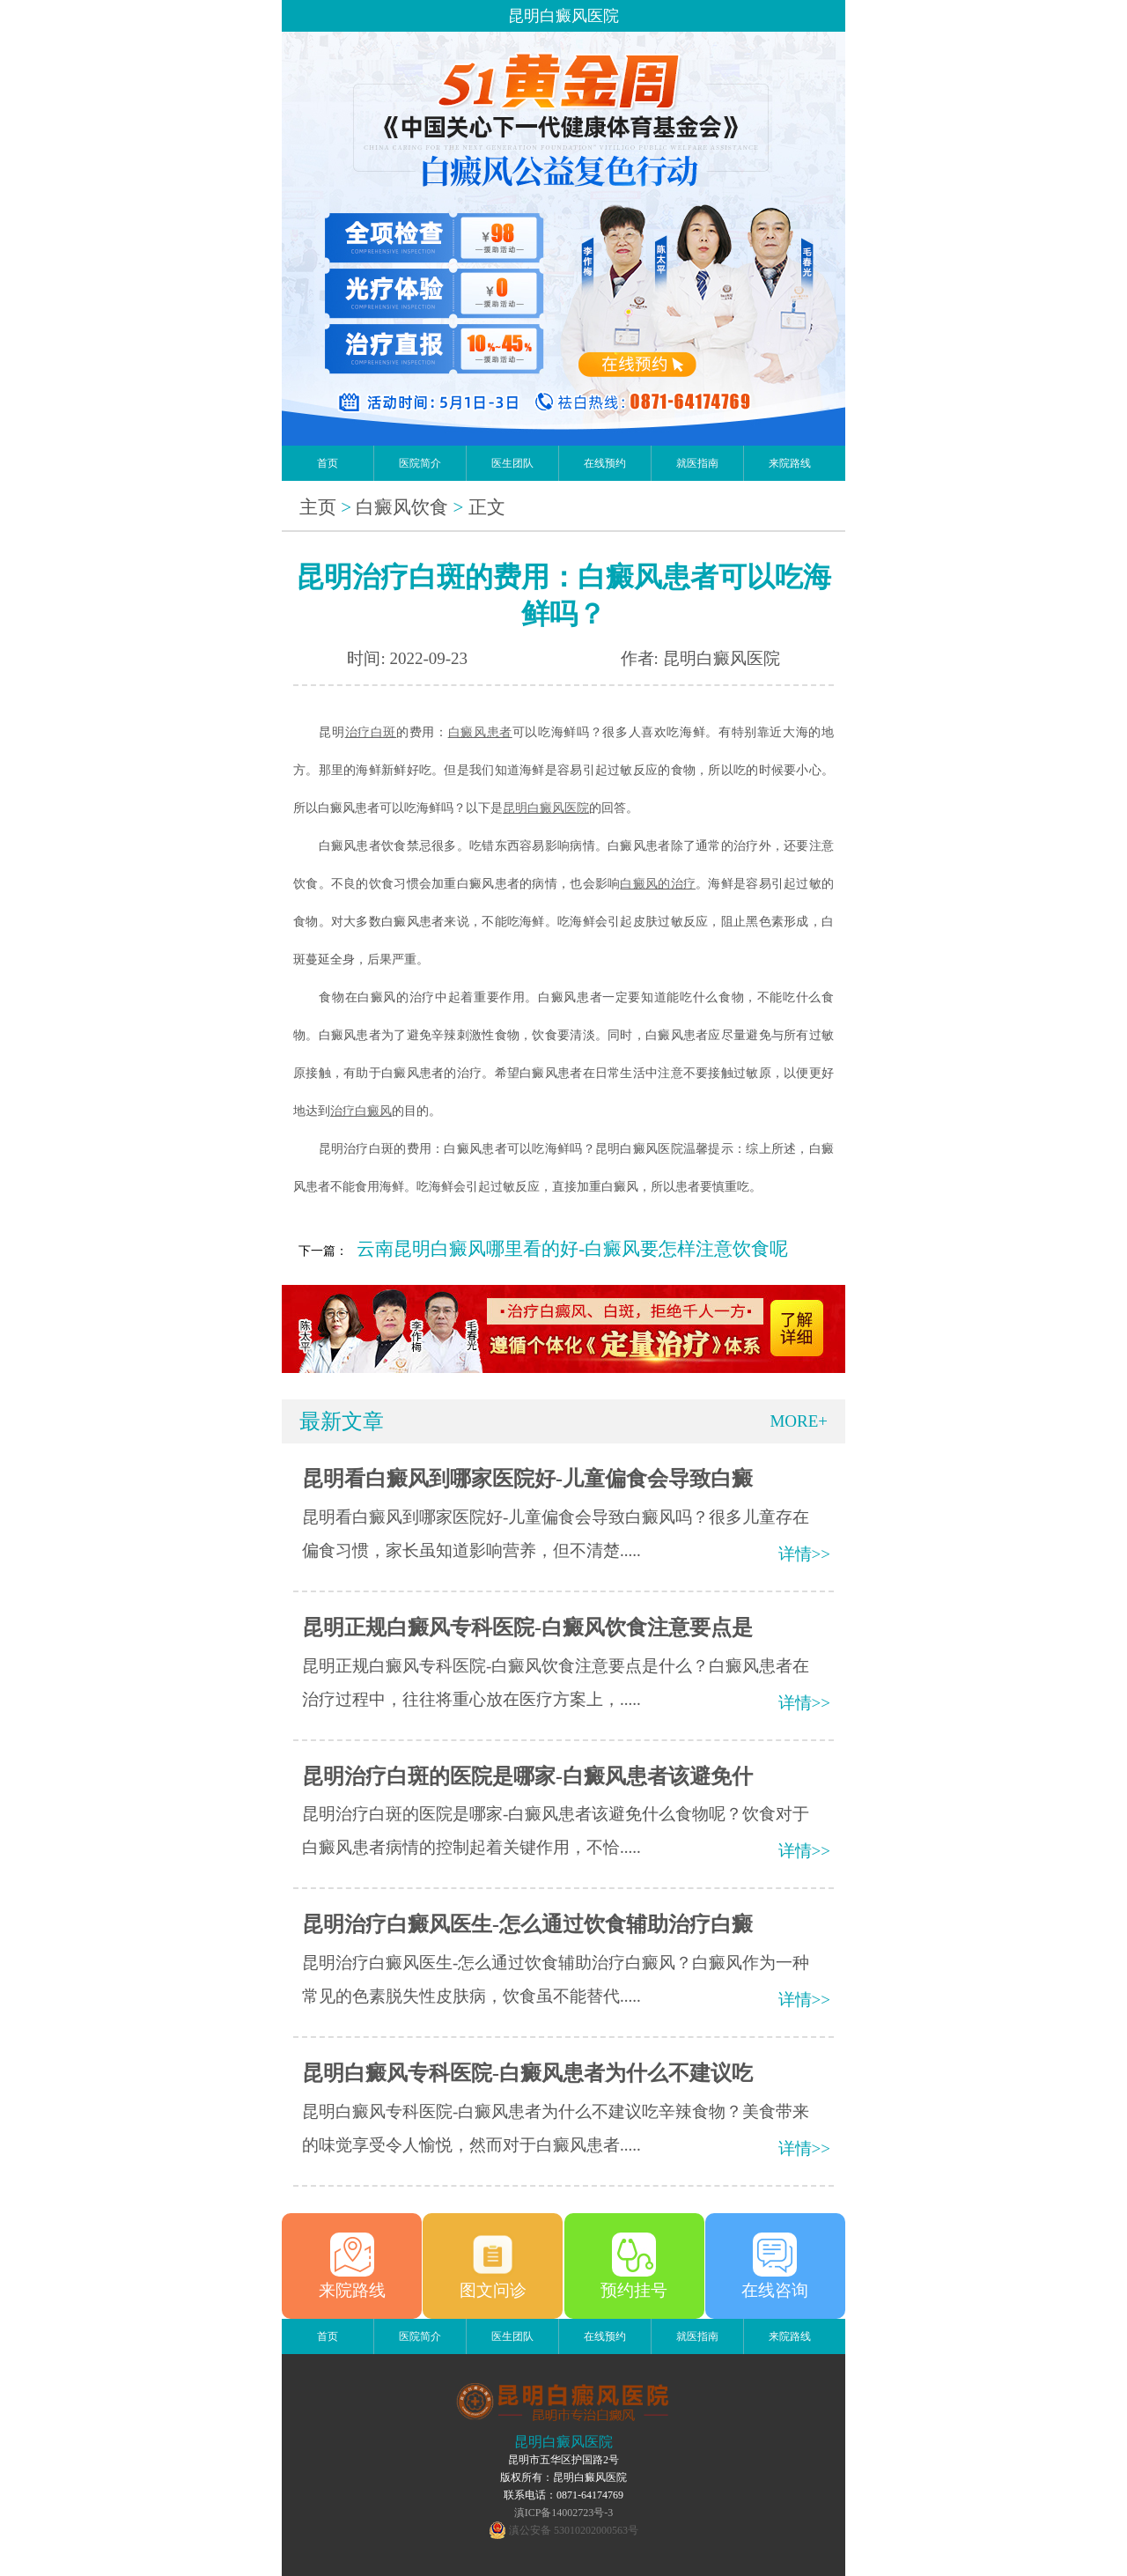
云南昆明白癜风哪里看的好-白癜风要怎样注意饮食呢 (572, 1248)
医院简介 (420, 463)
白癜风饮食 (402, 507)
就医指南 (697, 463)
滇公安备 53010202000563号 (573, 2530)
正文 (486, 507)
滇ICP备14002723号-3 (564, 2512)
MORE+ (799, 1421)
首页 (327, 463)
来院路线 (790, 463)
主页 (317, 507)
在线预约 (605, 463)
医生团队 (512, 463)
